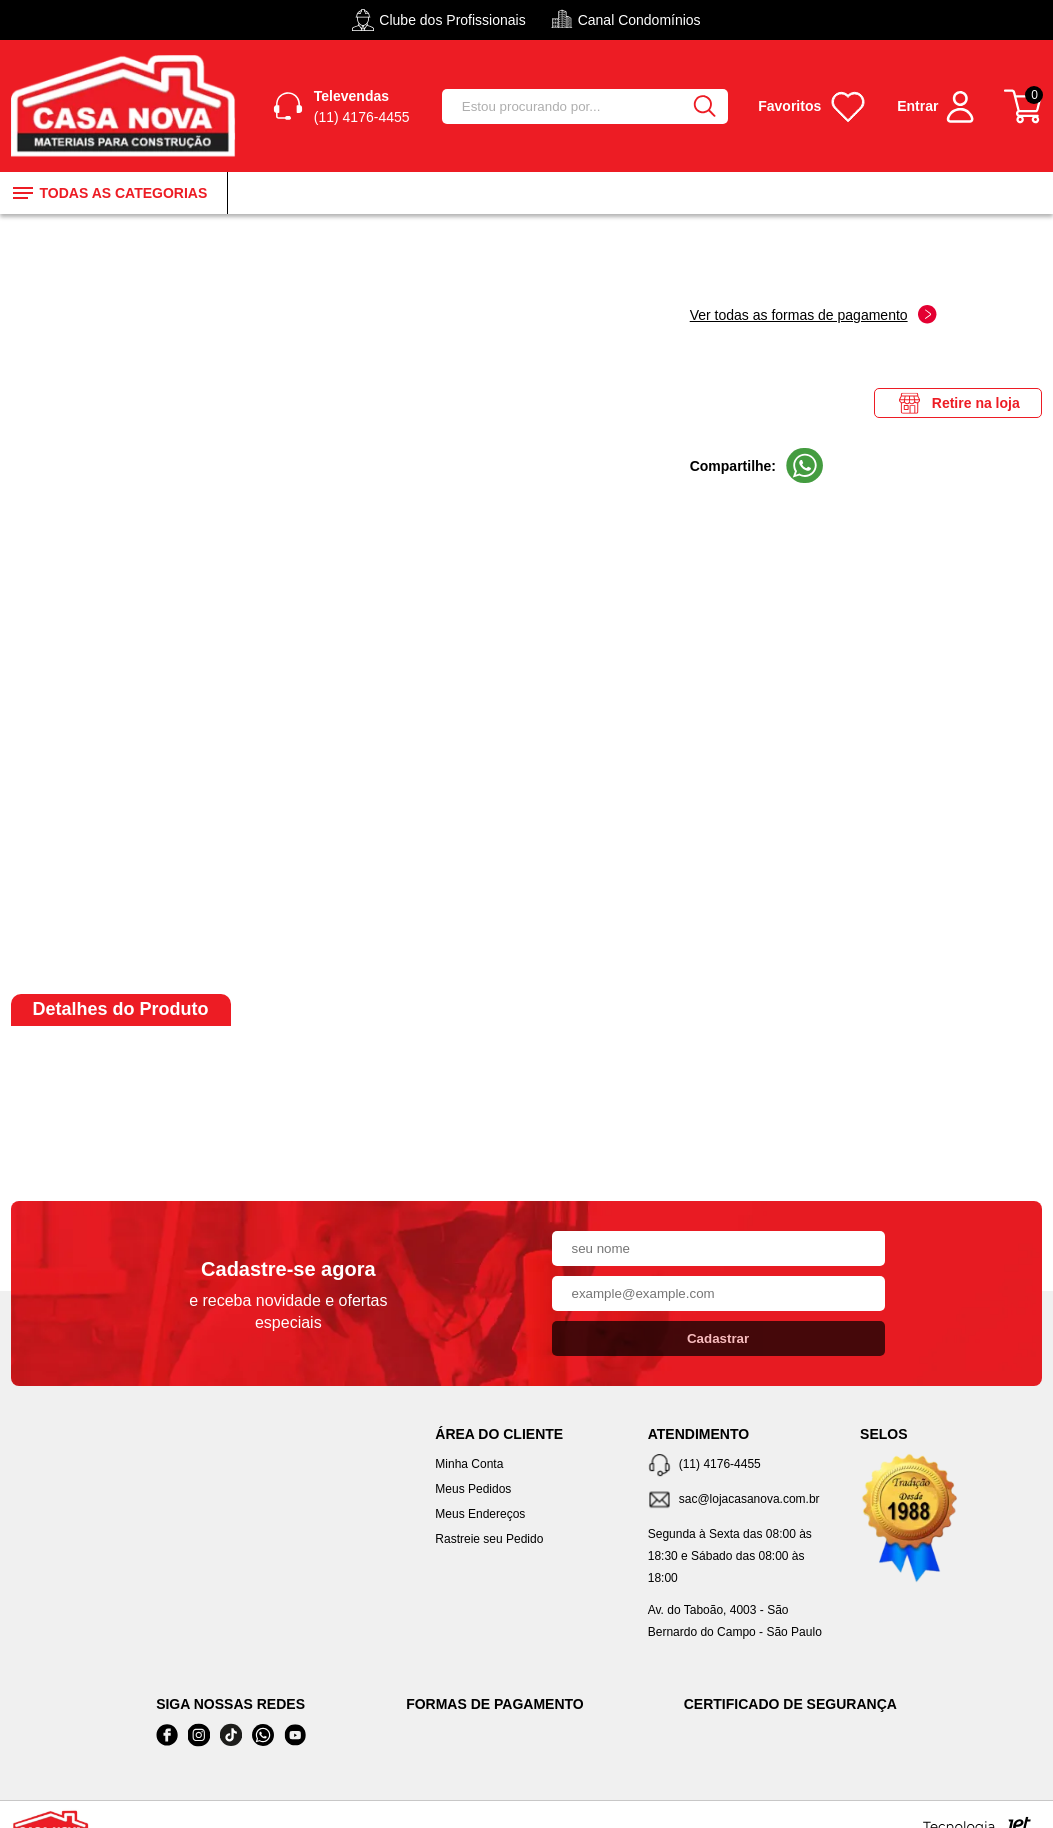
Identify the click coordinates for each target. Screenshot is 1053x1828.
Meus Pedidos (473, 1489)
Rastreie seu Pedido (489, 1539)
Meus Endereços (480, 1514)
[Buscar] (704, 106)
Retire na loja (958, 403)
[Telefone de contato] (739, 1465)
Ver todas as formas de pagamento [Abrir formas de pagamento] (813, 314)
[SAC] (739, 1500)
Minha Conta (469, 1464)
